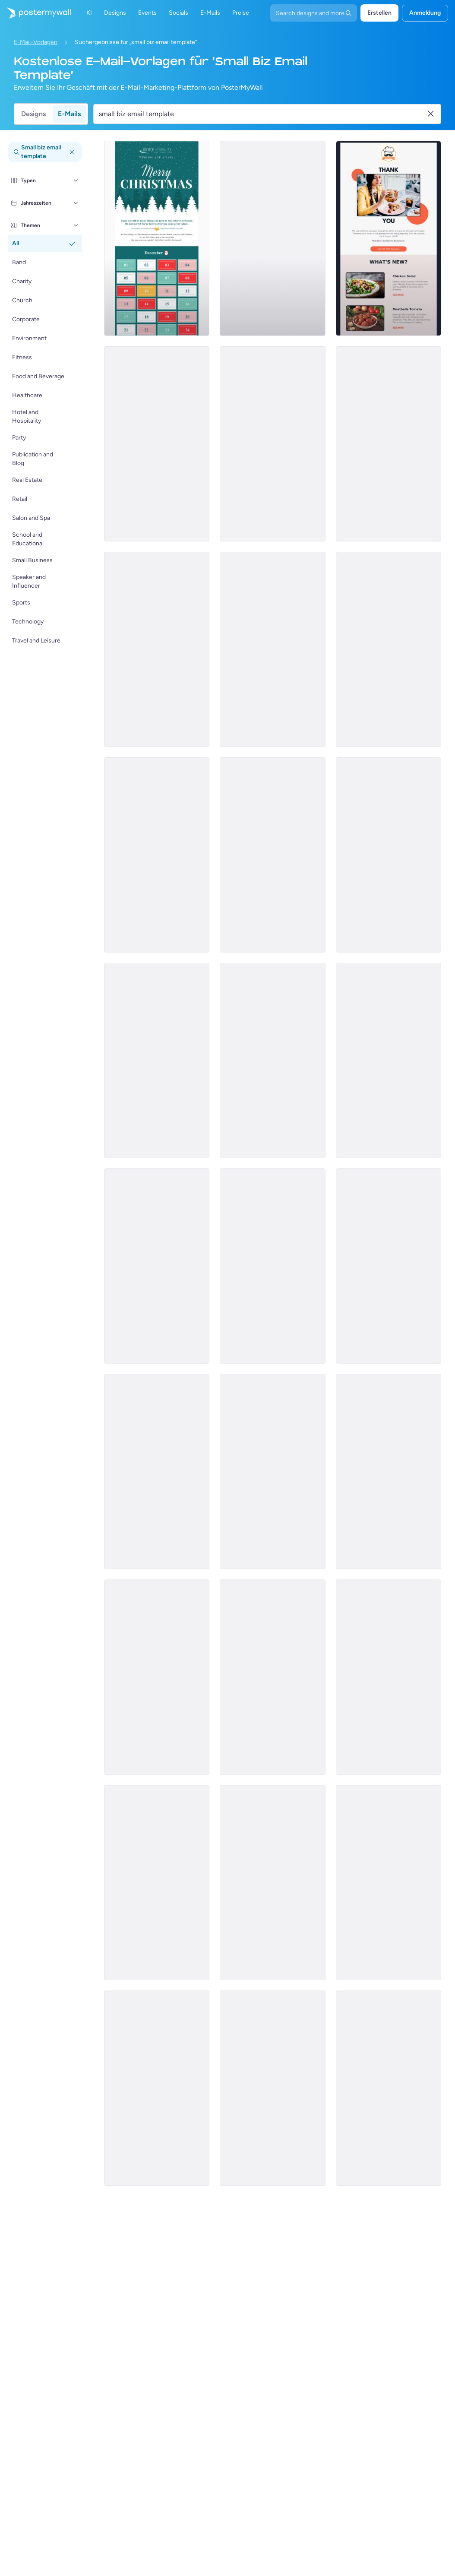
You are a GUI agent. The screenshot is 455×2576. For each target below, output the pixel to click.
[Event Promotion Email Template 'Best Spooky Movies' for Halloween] (388, 649)
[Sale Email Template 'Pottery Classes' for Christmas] (272, 1060)
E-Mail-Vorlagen (35, 42)
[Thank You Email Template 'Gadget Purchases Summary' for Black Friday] (156, 443)
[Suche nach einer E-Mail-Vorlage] (262, 114)
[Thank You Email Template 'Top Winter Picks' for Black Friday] (272, 1266)
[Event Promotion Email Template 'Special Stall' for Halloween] (388, 1060)
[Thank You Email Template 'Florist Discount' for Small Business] (272, 649)
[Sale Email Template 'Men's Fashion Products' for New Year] (156, 649)
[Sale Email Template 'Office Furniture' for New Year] (156, 1266)
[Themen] (76, 225)
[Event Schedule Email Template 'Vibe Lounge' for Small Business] (156, 1471)
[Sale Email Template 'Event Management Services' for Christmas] (388, 1882)
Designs (33, 114)
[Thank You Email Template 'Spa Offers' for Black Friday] (272, 1677)
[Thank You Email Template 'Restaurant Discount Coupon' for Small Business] (388, 238)
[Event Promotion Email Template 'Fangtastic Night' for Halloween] (156, 855)
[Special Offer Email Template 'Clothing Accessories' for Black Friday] (272, 1882)
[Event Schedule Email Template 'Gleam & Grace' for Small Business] (388, 855)
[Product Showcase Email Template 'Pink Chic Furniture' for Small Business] (156, 1677)
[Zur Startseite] (35, 13)
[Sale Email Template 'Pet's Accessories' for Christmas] (272, 2088)
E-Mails (69, 114)
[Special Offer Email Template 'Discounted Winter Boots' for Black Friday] (388, 1471)
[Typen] (76, 180)
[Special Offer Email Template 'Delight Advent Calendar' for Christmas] (156, 1060)
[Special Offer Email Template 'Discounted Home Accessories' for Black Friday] (156, 2088)
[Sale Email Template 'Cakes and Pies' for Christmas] (388, 1677)
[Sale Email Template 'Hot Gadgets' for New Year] (272, 855)
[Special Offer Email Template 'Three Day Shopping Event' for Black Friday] (156, 1882)
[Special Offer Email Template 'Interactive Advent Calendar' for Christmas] (156, 238)
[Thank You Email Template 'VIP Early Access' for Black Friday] (272, 443)
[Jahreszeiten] (76, 202)
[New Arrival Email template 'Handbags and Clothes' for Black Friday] (388, 1266)
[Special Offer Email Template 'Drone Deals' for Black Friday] (272, 1471)
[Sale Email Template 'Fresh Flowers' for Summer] (272, 238)
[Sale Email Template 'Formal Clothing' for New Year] (388, 2088)
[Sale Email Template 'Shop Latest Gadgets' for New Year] (388, 443)
